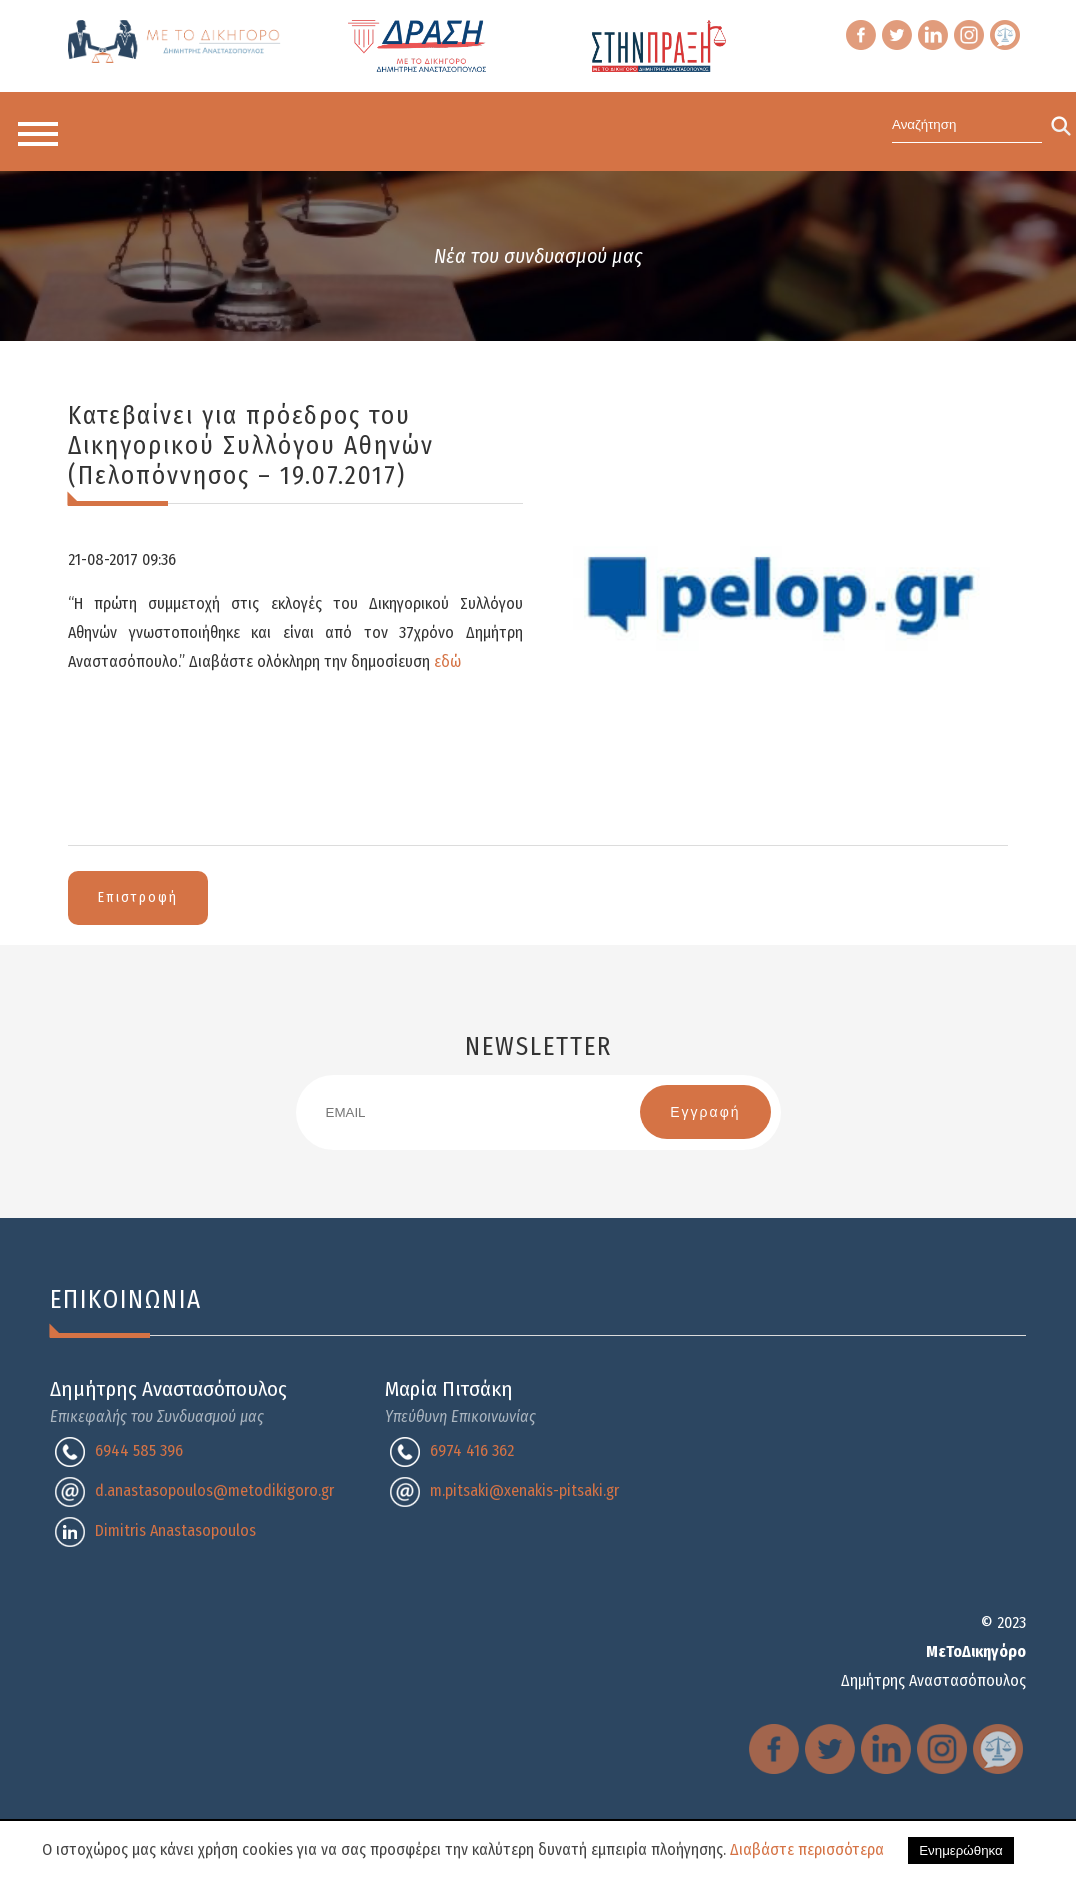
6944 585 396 (139, 1450)
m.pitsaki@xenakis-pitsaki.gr (524, 1490)
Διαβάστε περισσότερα (807, 1849)
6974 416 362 (472, 1450)
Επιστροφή (138, 897)
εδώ (447, 661)
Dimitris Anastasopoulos (175, 1530)
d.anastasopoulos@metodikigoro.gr (214, 1490)
